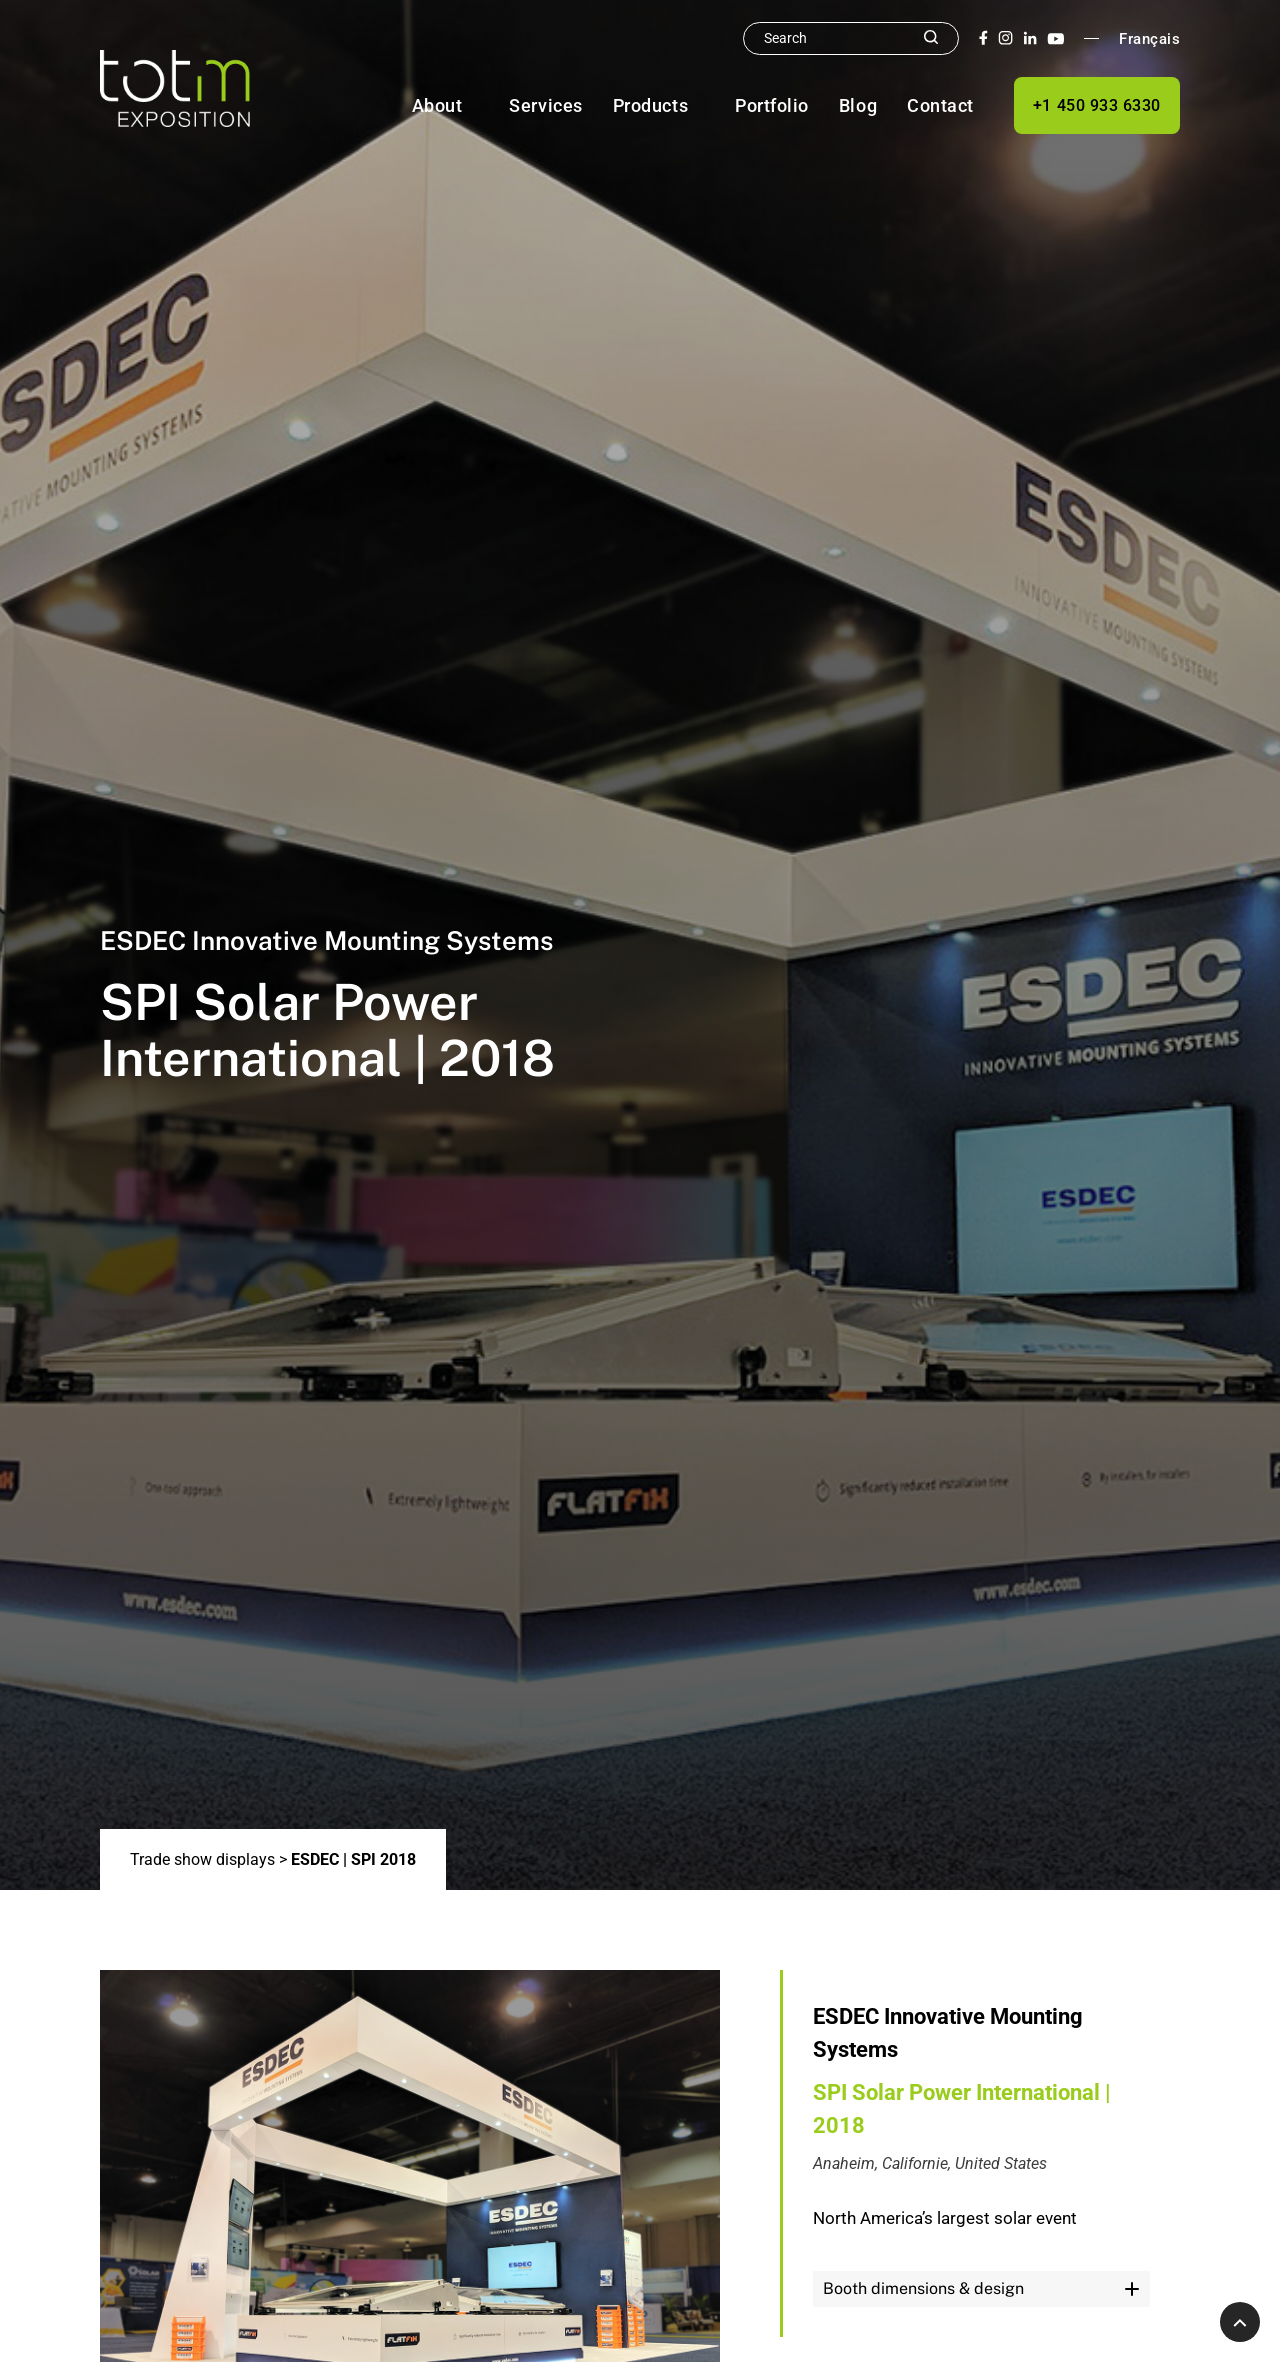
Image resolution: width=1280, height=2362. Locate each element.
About (437, 105)
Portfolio (772, 105)
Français (1149, 39)
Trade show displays (202, 1859)
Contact (940, 105)
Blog (858, 105)
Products (650, 105)
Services (545, 105)
